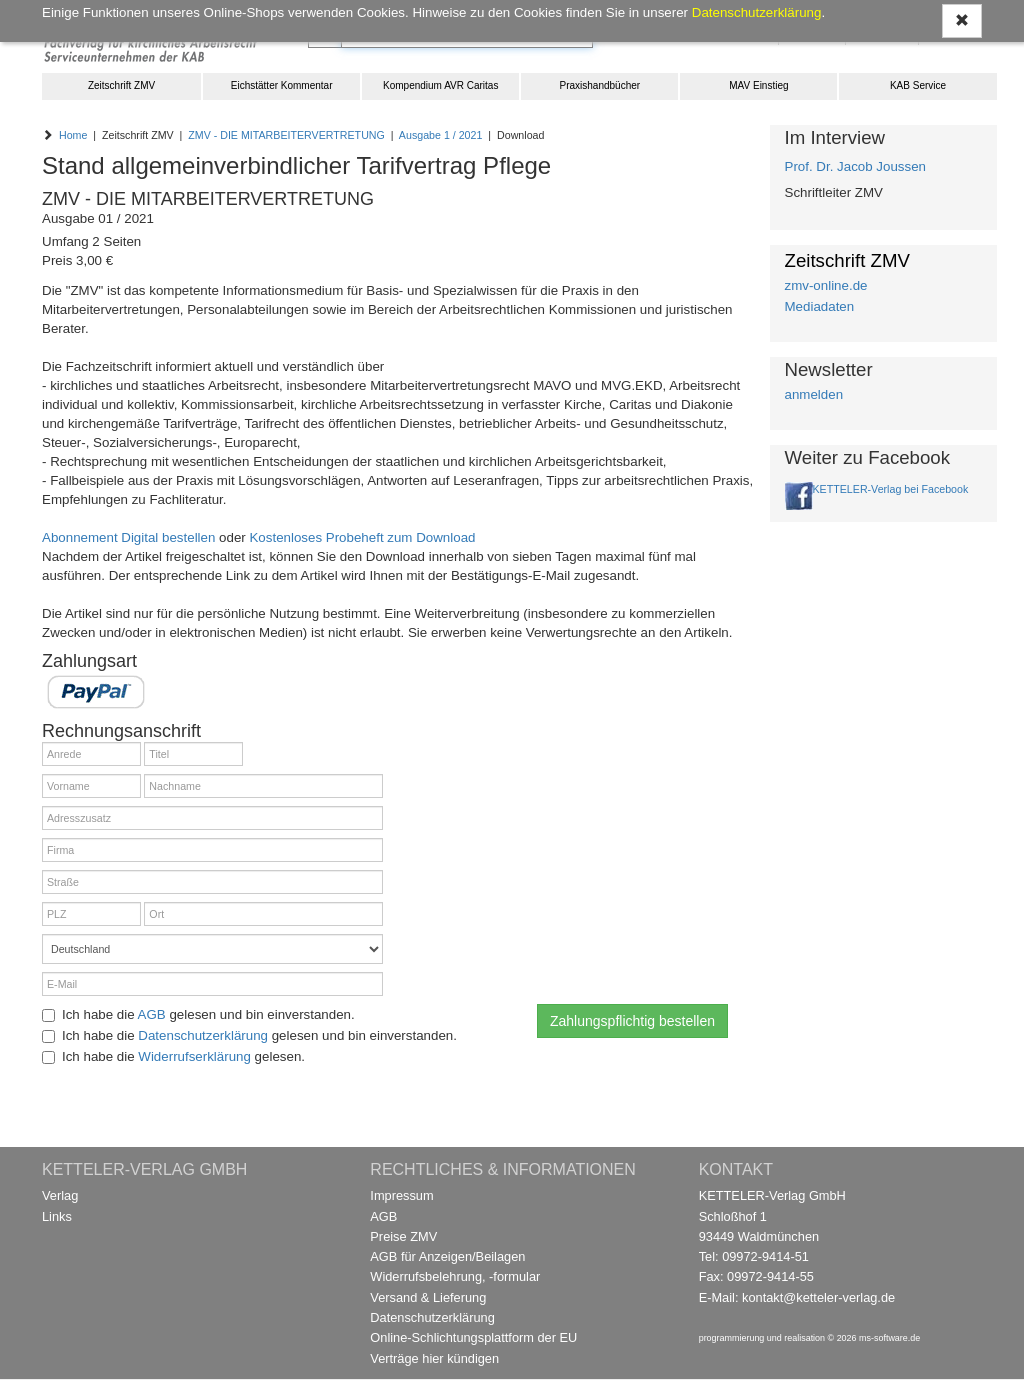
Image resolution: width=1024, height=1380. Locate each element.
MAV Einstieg (758, 85)
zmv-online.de (826, 285)
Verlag (60, 1195)
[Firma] (212, 850)
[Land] (212, 949)
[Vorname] (91, 786)
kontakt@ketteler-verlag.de (818, 1297)
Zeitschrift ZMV (121, 85)
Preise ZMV (403, 1236)
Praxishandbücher (600, 85)
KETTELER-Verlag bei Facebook (891, 489)
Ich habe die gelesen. (173, 1056)
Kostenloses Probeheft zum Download (362, 537)
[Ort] (263, 914)
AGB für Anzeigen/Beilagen (447, 1256)
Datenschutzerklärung (203, 1035)
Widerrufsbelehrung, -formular (455, 1276)
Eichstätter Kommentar (282, 85)
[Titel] (193, 754)
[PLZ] (91, 914)
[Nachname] (263, 786)
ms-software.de (889, 1338)
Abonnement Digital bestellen (128, 537)
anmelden (814, 394)
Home (73, 135)
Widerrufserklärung (194, 1056)
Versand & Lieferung (428, 1297)
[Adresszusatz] (212, 818)
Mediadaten (820, 306)
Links (57, 1216)
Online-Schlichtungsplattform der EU (473, 1337)
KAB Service (918, 85)
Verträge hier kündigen (434, 1358)
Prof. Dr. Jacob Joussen (856, 166)
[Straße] (212, 882)
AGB (152, 1014)
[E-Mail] (212, 984)
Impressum (401, 1195)
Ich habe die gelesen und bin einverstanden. (198, 1014)
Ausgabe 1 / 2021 (441, 135)
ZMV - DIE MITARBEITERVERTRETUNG (286, 135)
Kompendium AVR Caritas (440, 85)
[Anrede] (91, 754)
